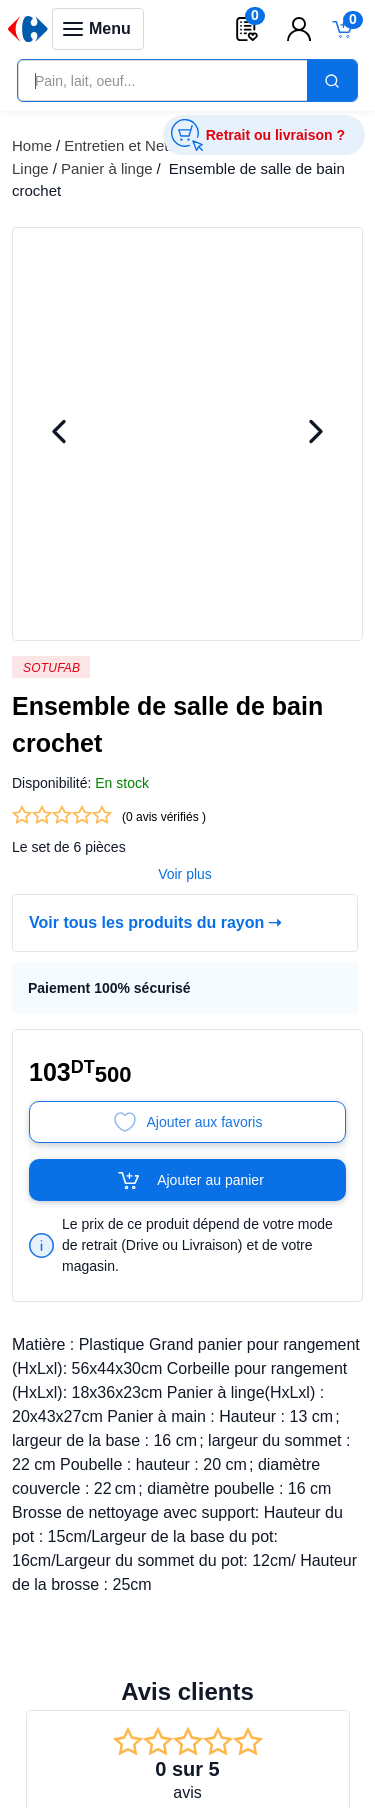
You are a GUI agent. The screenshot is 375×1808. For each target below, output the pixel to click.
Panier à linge (107, 168)
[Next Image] (316, 433)
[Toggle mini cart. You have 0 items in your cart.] (343, 29)
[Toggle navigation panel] (98, 29)
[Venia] (28, 29)
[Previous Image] (59, 433)
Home (32, 145)
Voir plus (185, 874)
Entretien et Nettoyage (138, 145)
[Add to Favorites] (187, 1122)
